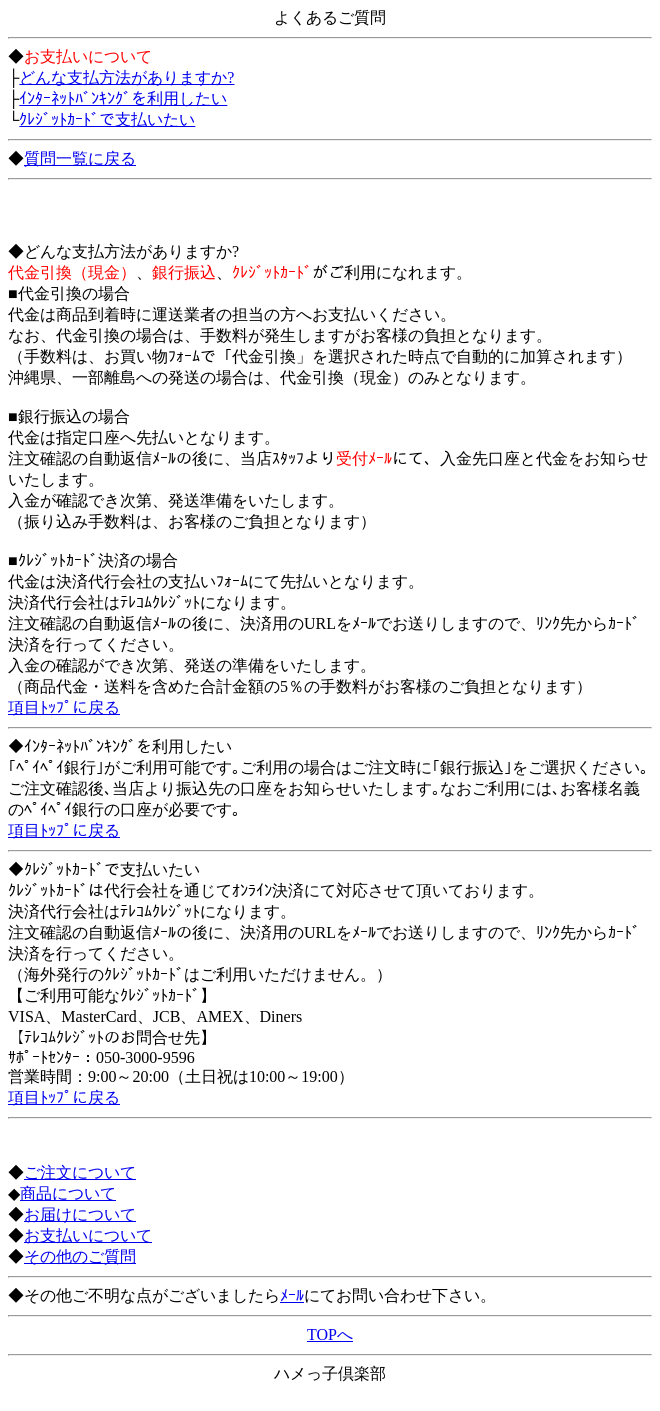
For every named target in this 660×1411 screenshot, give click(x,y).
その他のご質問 (80, 1256)
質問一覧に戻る (80, 158)
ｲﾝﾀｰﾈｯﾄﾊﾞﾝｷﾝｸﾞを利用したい (123, 98)
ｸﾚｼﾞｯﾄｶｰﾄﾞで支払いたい (107, 119)
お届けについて (80, 1214)
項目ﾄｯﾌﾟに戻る (64, 707)
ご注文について (80, 1172)
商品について (68, 1193)
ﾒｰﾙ (292, 1295)
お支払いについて (88, 1235)
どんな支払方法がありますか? (126, 77)
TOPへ (330, 1334)
